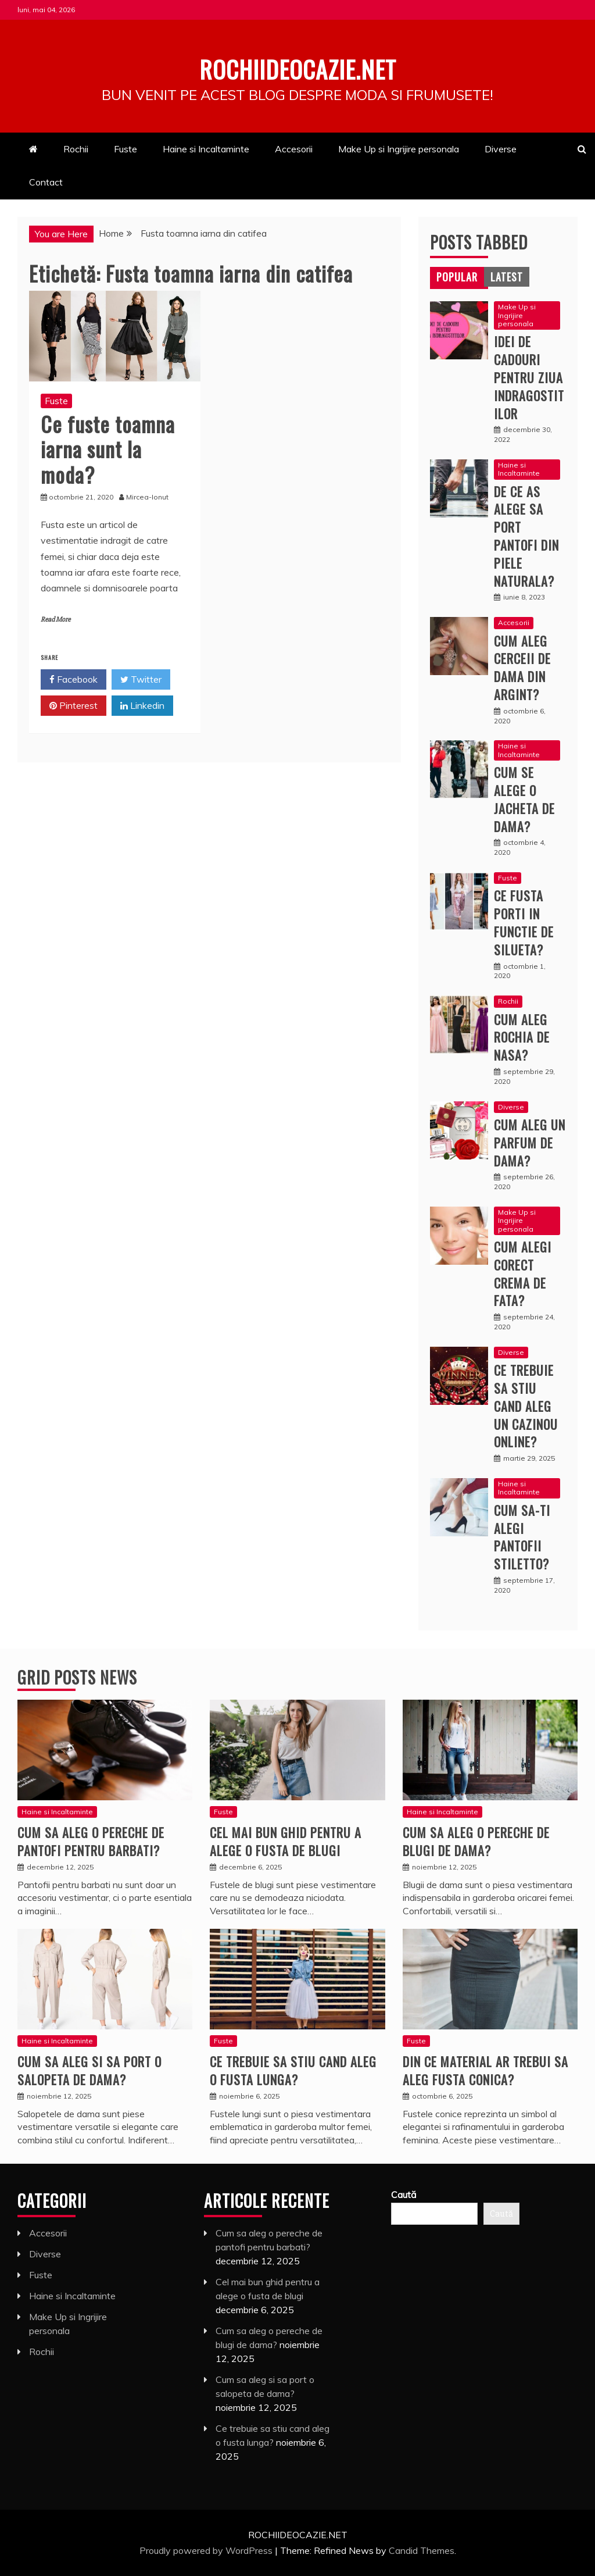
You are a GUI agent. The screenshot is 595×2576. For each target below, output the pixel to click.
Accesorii (294, 149)
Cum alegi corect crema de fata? (522, 1273)
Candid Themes (421, 2550)
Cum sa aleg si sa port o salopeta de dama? (89, 2070)
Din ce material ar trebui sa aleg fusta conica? (485, 2070)
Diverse (501, 149)
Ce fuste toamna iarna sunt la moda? (108, 448)
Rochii (75, 149)
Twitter (141, 680)
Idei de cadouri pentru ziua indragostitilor (529, 377)
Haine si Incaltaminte (206, 149)
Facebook (73, 680)
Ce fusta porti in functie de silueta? (524, 922)
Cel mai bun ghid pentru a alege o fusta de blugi (285, 1841)
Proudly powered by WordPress (207, 2550)
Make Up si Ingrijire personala (398, 149)
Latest (506, 276)
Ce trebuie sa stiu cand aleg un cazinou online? (526, 1406)
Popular (457, 276)
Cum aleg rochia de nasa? (522, 1037)
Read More (55, 619)
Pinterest (73, 706)
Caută (404, 2194)
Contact (46, 182)
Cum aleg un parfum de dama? (529, 1142)
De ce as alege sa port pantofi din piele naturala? (526, 536)
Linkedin (142, 706)
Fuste (125, 149)
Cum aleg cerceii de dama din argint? (522, 667)
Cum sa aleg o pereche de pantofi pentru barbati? (90, 1841)
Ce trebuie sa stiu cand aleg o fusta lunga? (293, 2070)
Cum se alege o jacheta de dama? (524, 799)
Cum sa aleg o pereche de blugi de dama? (476, 1841)
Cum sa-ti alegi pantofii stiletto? (522, 1537)
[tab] (457, 277)
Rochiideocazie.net (297, 66)
